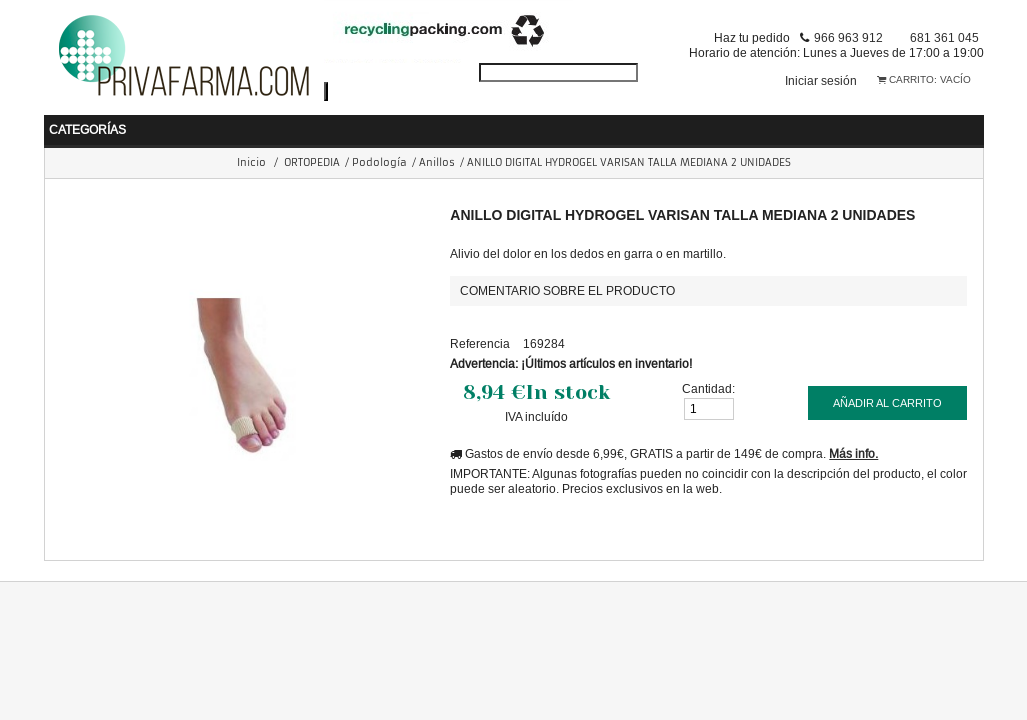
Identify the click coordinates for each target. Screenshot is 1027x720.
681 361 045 (944, 37)
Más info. (853, 453)
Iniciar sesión (821, 80)
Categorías (87, 129)
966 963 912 (848, 37)
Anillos (437, 162)
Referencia (480, 343)
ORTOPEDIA (312, 162)
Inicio (251, 162)
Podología (379, 162)
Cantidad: (708, 388)
